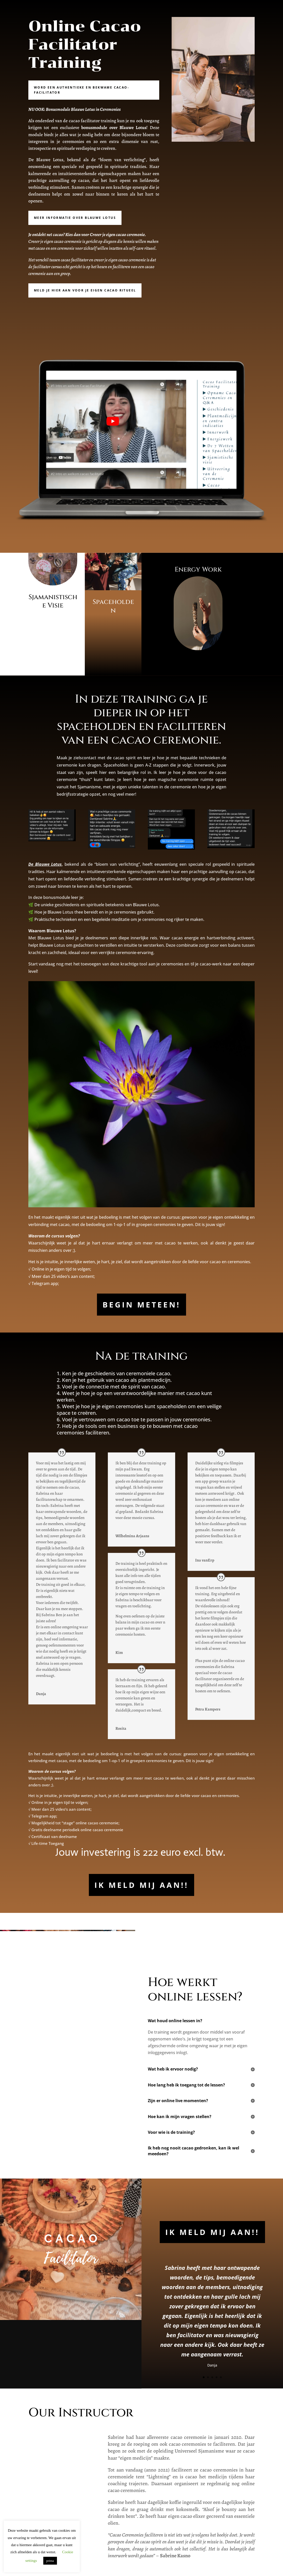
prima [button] (50, 2561)
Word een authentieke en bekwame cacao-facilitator (81, 90)
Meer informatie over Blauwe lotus (75, 218)
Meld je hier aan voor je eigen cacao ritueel (85, 290)
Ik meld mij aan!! (141, 1885)
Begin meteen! (141, 1304)
